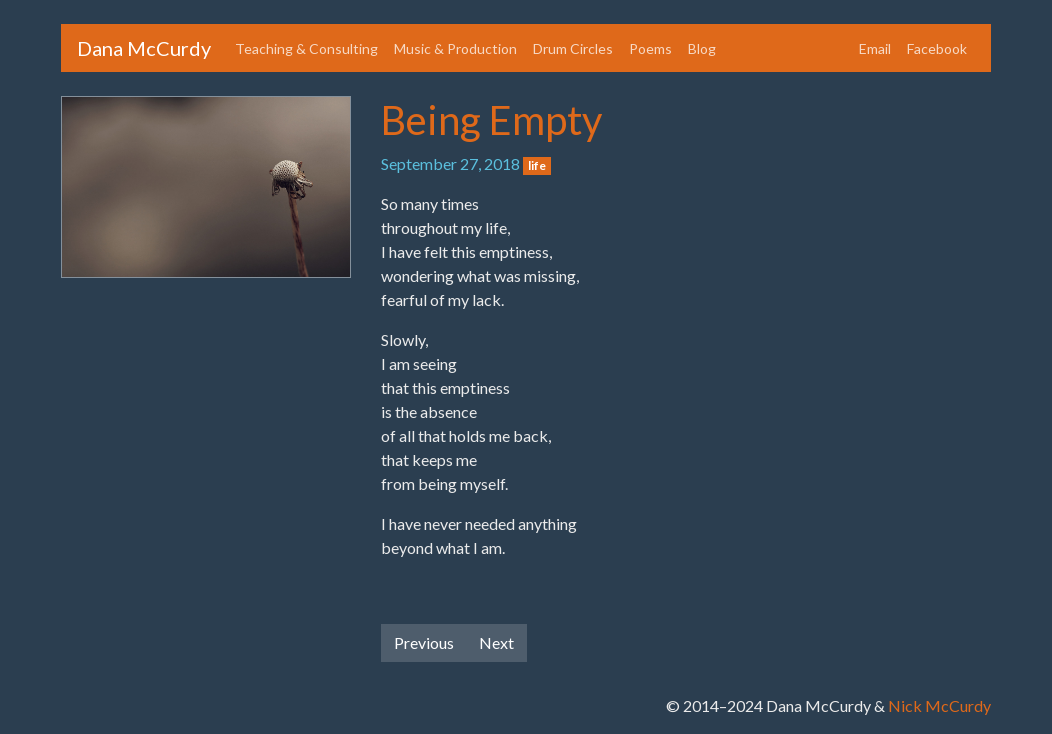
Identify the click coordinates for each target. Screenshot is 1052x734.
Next (496, 642)
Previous (424, 642)
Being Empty (491, 120)
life (537, 165)
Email (875, 48)
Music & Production (455, 48)
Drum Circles (573, 48)
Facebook (937, 48)
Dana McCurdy (144, 48)
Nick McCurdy (939, 705)
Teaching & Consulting (306, 48)
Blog (702, 48)
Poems (650, 48)
